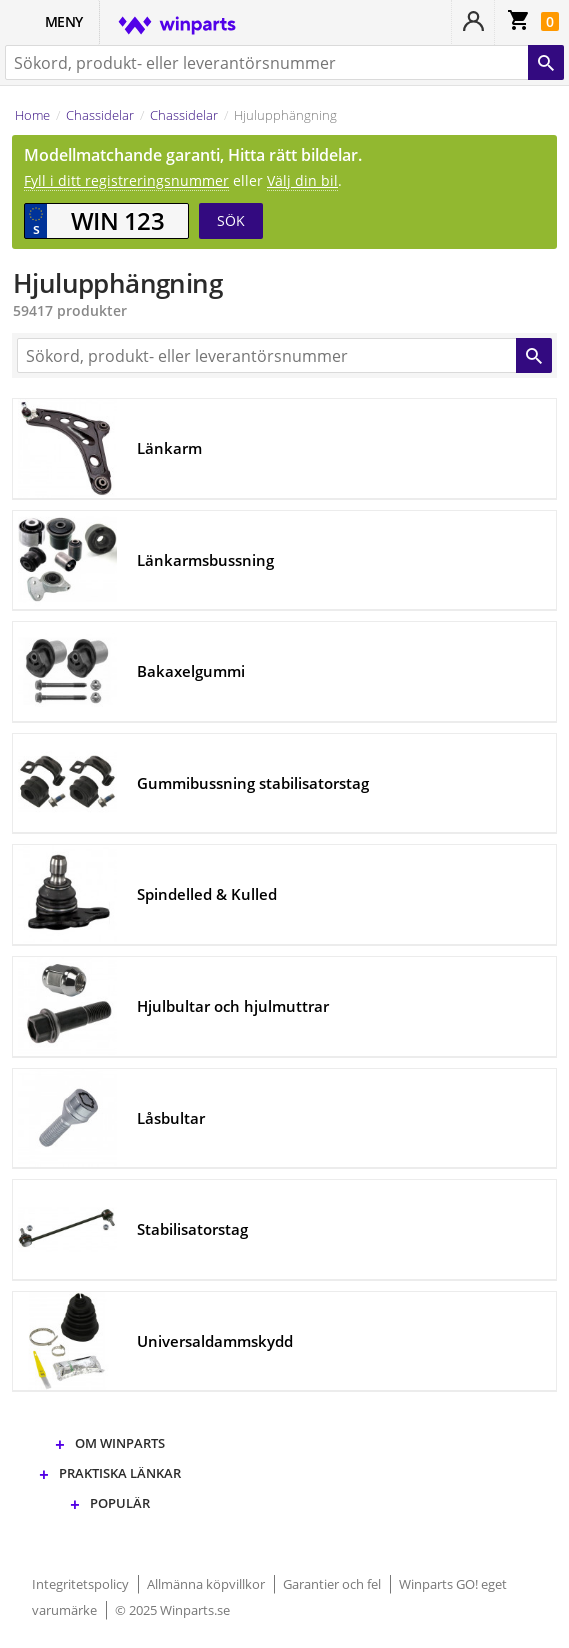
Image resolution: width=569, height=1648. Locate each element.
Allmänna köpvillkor (207, 1584)
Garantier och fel (333, 1584)
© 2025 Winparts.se (172, 1610)
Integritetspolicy (82, 1584)
